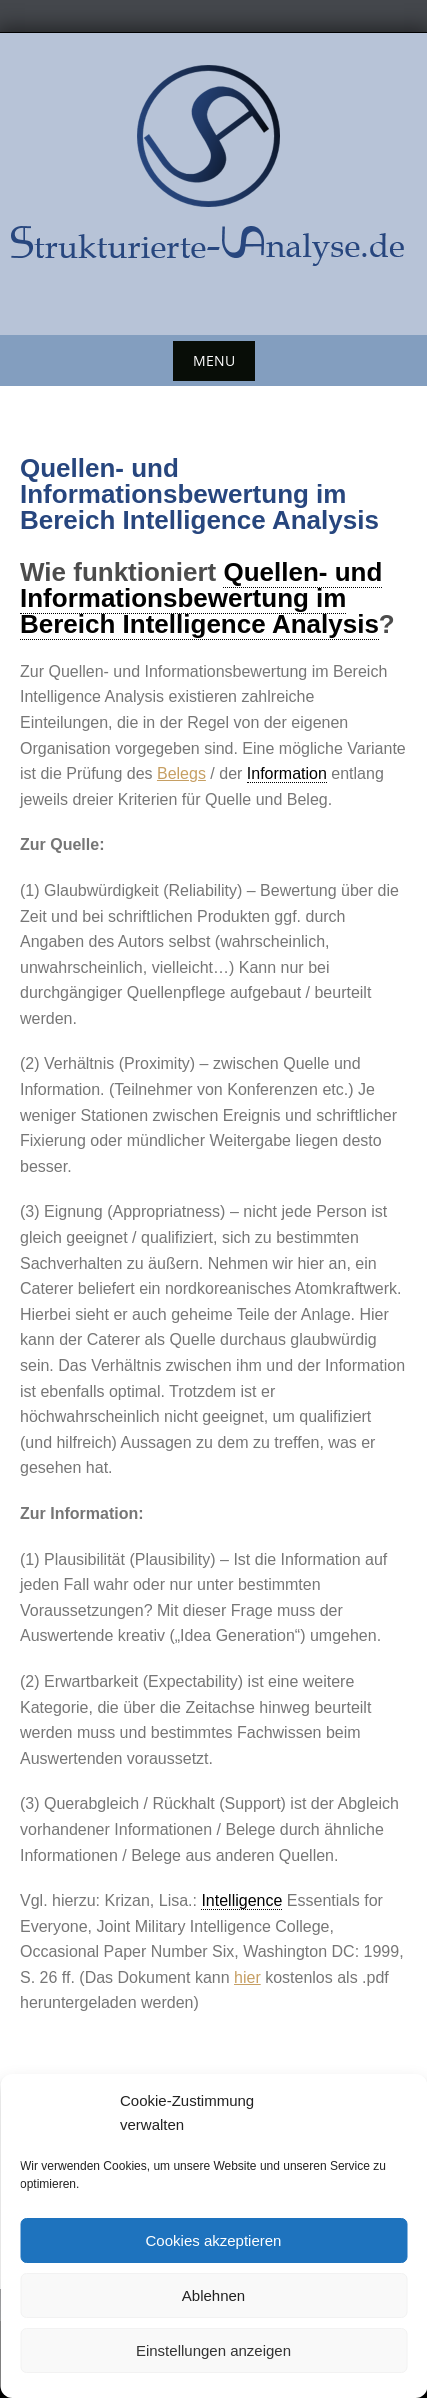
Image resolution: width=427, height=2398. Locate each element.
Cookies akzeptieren (214, 2240)
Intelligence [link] (241, 1900)
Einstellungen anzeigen (213, 2350)
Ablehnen (213, 2295)
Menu (214, 360)
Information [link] (287, 773)
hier (247, 1977)
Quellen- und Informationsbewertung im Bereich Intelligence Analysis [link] (201, 598)
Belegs (181, 773)
